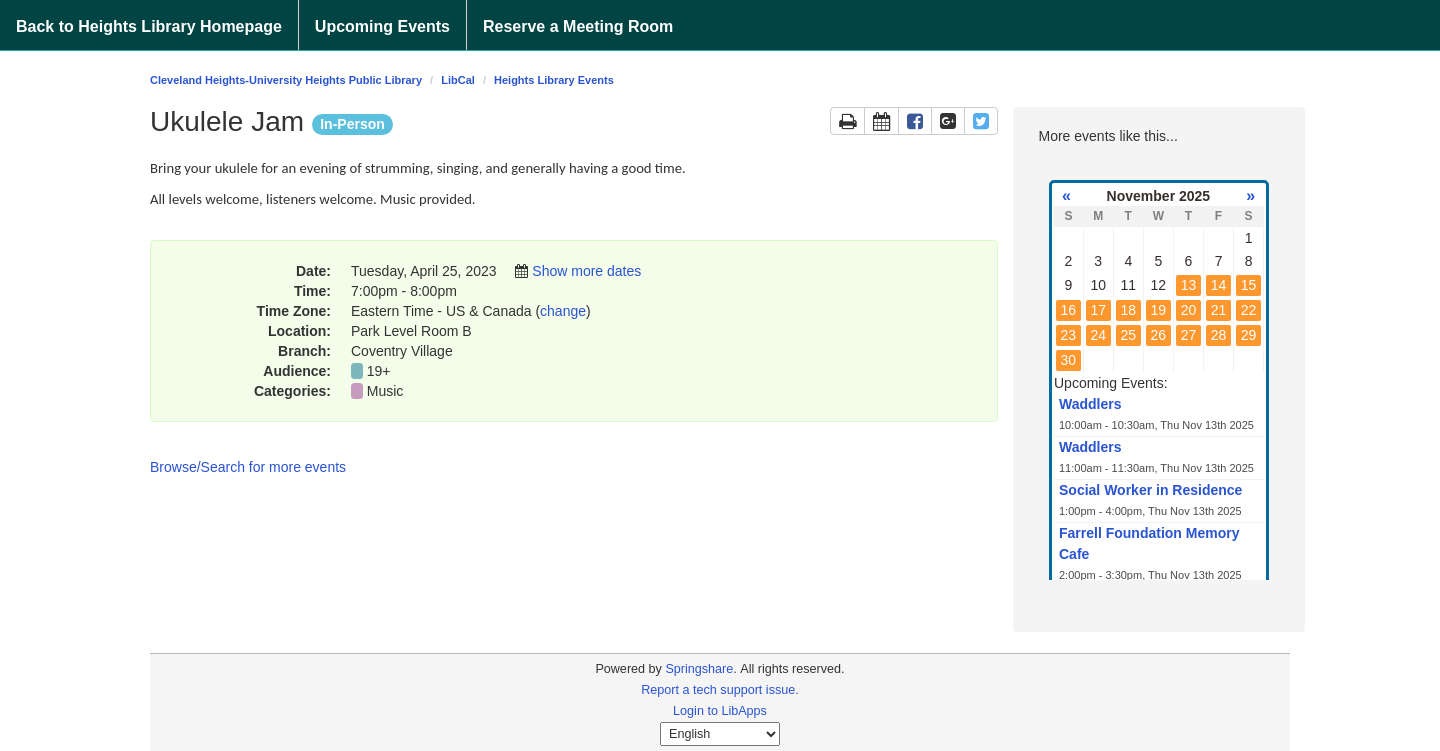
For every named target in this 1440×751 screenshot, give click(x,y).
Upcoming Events (382, 26)
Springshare (699, 669)
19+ (379, 371)
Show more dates (586, 271)
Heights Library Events (554, 80)
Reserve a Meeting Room (578, 26)
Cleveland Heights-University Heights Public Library (286, 80)
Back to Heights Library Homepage (149, 26)
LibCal (458, 80)
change (563, 311)
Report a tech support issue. (720, 690)
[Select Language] (720, 734)
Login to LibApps (720, 711)
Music (385, 391)
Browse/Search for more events (248, 467)
